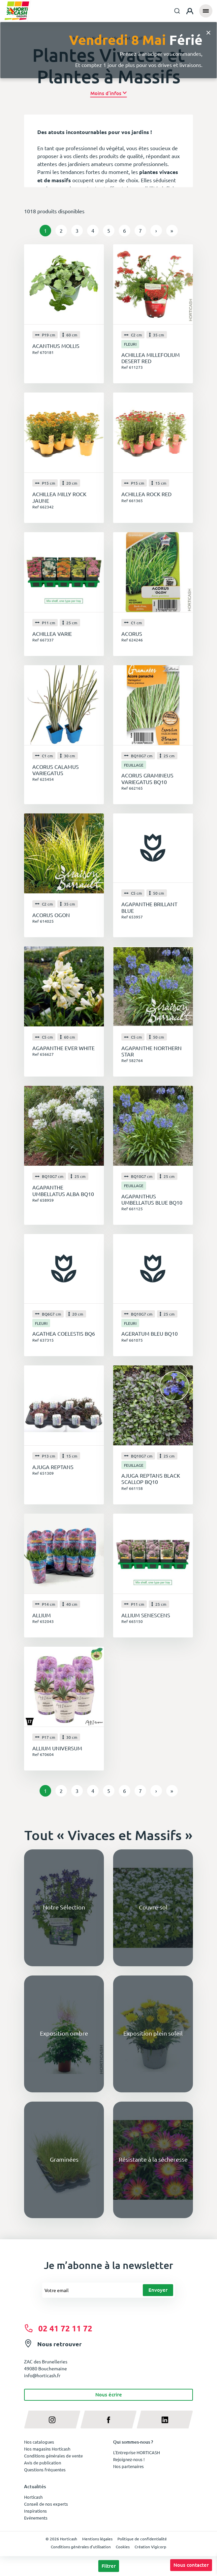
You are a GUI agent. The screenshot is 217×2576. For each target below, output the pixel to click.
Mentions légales (97, 2538)
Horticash (33, 2497)
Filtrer (109, 2565)
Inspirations (35, 2511)
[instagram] (52, 2419)
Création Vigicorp (150, 2546)
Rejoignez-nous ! (129, 2459)
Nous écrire (108, 2394)
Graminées (64, 2159)
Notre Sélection (64, 1907)
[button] (109, 93)
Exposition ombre (64, 2033)
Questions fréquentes (45, 2469)
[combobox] (177, 11)
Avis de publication (42, 2462)
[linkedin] (165, 2419)
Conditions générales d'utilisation (81, 2546)
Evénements (35, 2518)
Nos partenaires (128, 2466)
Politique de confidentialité (142, 2538)
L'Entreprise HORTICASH (136, 2452)
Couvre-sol (153, 1907)
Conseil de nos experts (46, 2504)
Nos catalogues (39, 2442)
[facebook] (108, 2419)
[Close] (208, 32)
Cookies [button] (123, 2546)
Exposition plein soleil (153, 2033)
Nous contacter (191, 2564)
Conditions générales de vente (53, 2455)
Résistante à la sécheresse (153, 2159)
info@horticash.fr (42, 2375)
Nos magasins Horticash (47, 2449)
